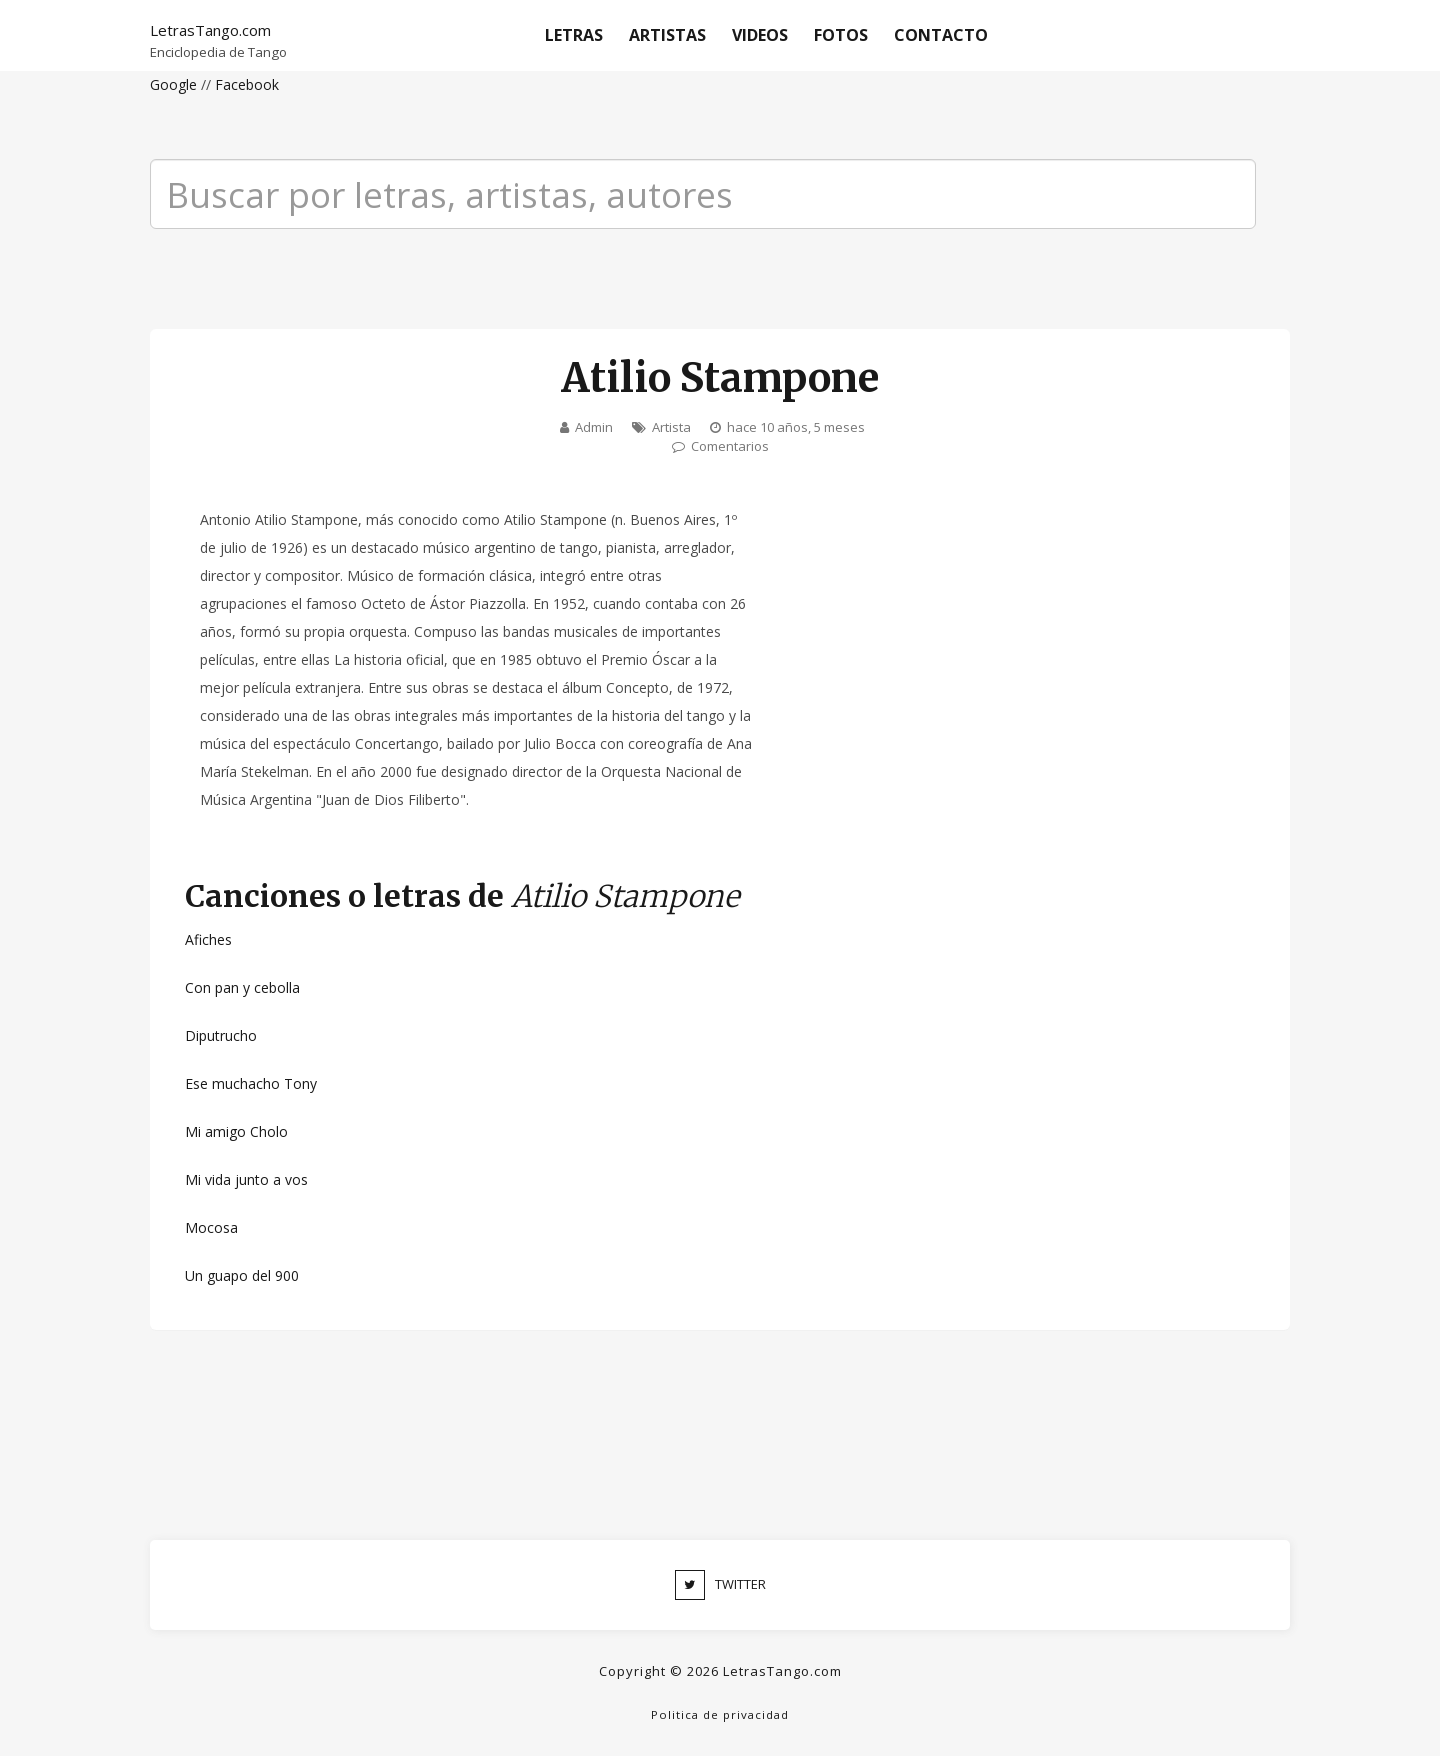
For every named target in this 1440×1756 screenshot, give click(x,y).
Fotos (841, 35)
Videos (760, 35)
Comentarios (730, 446)
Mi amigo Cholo (236, 1131)
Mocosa (211, 1227)
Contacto (941, 35)
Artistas (667, 35)
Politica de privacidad (720, 1714)
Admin (594, 427)
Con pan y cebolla (242, 987)
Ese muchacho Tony (251, 1083)
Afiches (208, 939)
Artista (671, 427)
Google (173, 84)
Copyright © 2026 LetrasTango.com (720, 1671)
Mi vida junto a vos (246, 1179)
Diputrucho (221, 1035)
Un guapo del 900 (242, 1275)
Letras (574, 35)
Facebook (247, 84)
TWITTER (720, 1585)
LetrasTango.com (210, 30)
